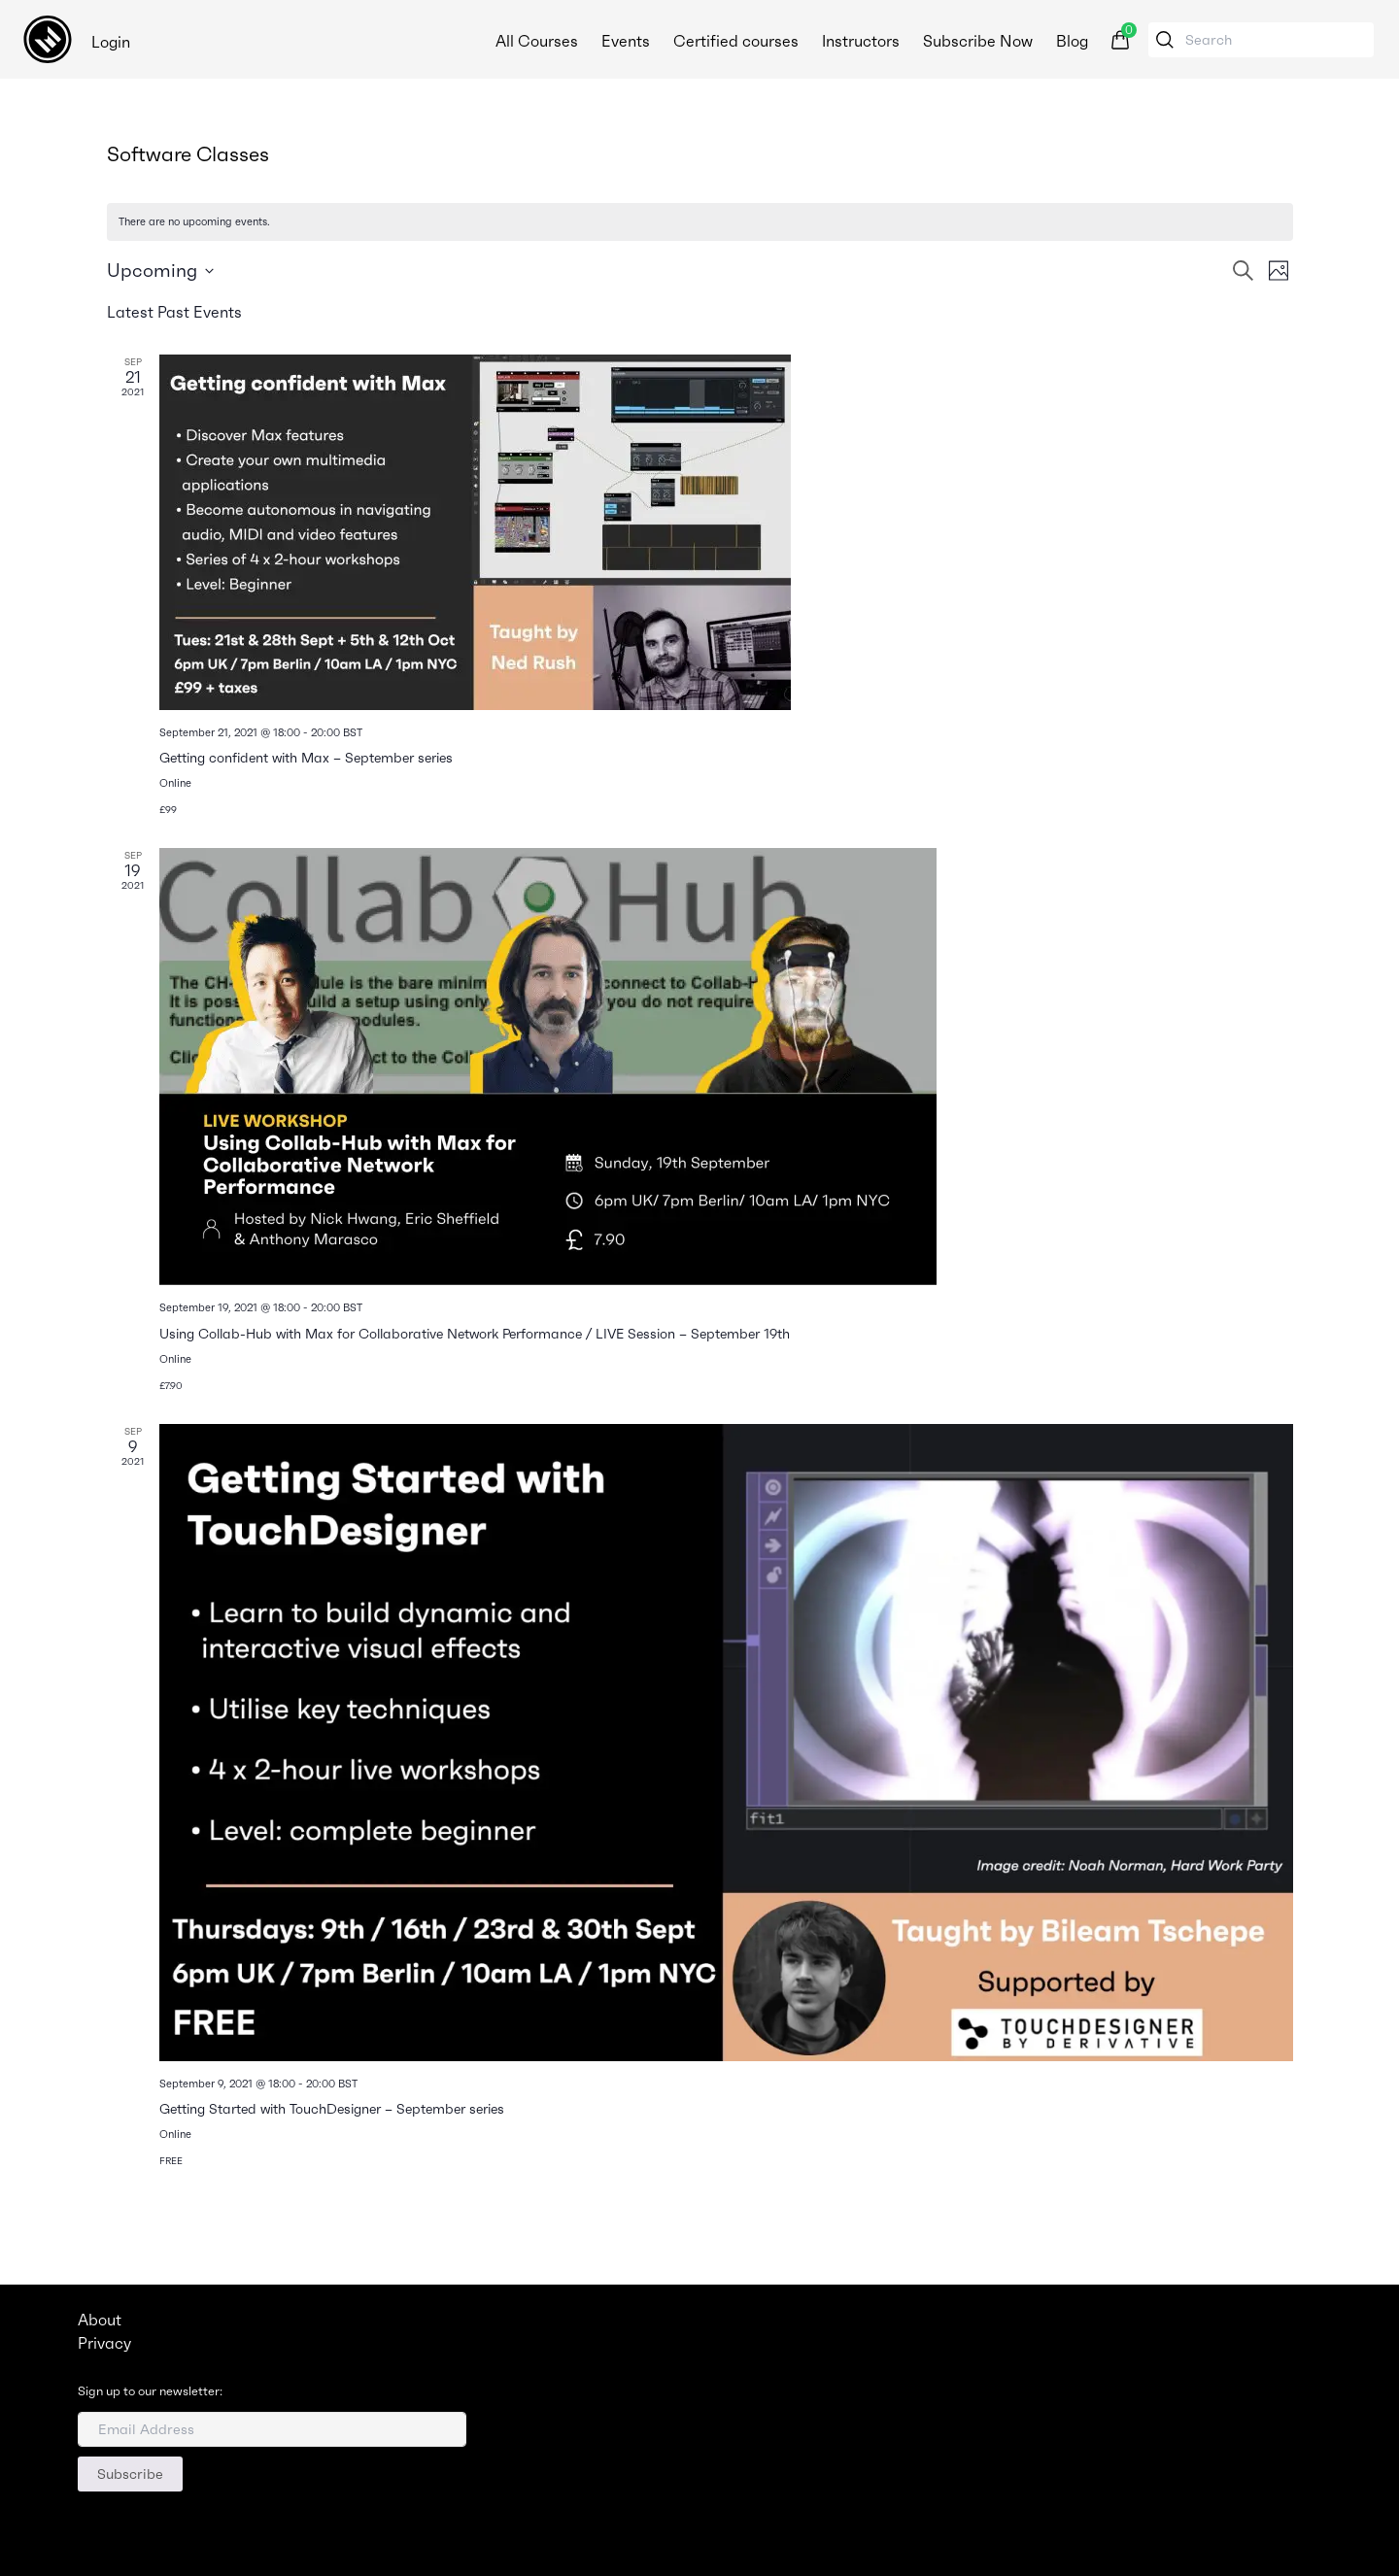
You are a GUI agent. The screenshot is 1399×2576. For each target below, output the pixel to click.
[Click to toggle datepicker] (160, 270)
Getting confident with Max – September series (306, 757)
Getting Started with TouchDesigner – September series (331, 2109)
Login (110, 41)
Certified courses (734, 41)
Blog (1070, 41)
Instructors (859, 41)
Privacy (104, 2343)
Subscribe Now (976, 41)
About (99, 2319)
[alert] (700, 222)
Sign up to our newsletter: (150, 2391)
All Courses (535, 41)
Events (623, 41)
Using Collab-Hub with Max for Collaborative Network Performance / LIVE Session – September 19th (474, 1333)
